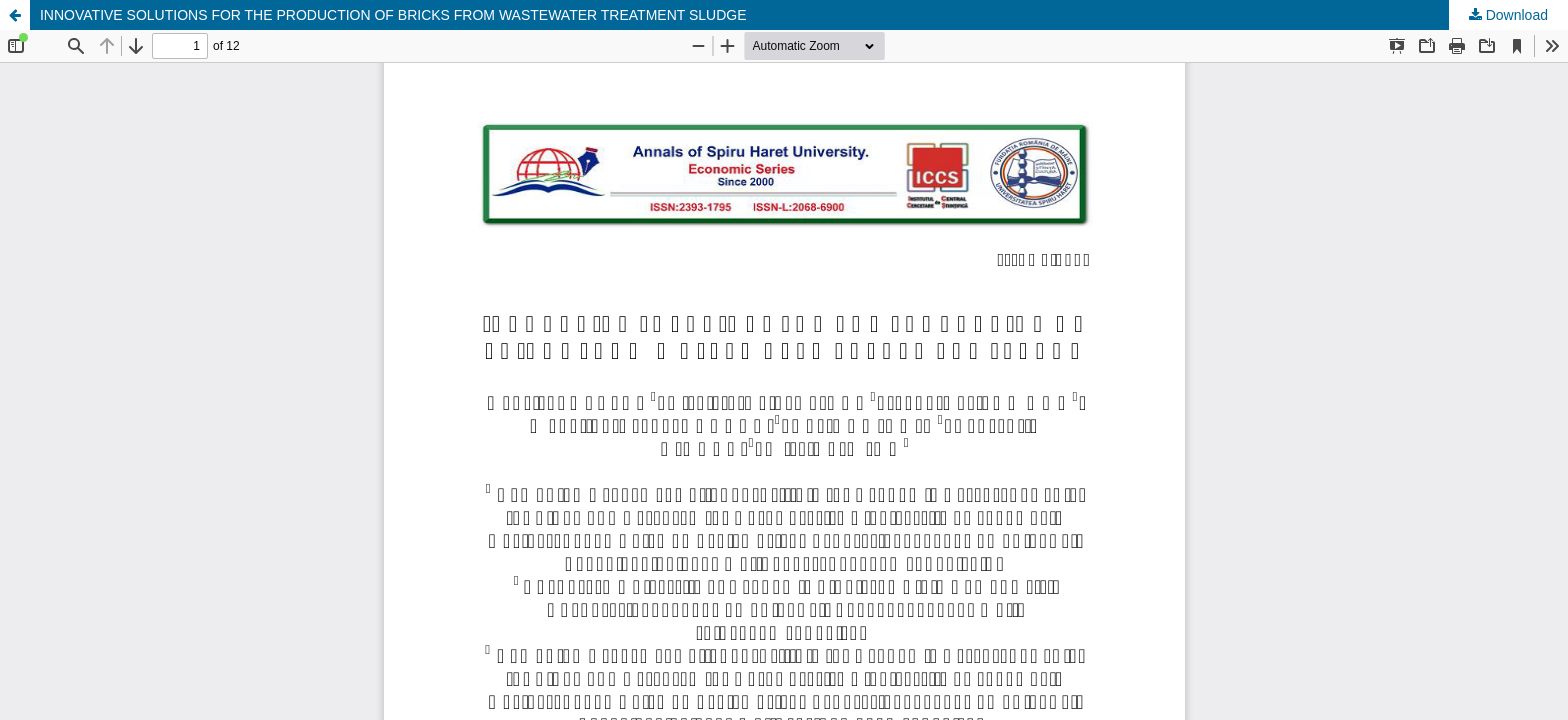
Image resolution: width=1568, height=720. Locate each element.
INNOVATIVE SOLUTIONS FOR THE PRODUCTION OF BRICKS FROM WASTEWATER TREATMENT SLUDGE (393, 15)
